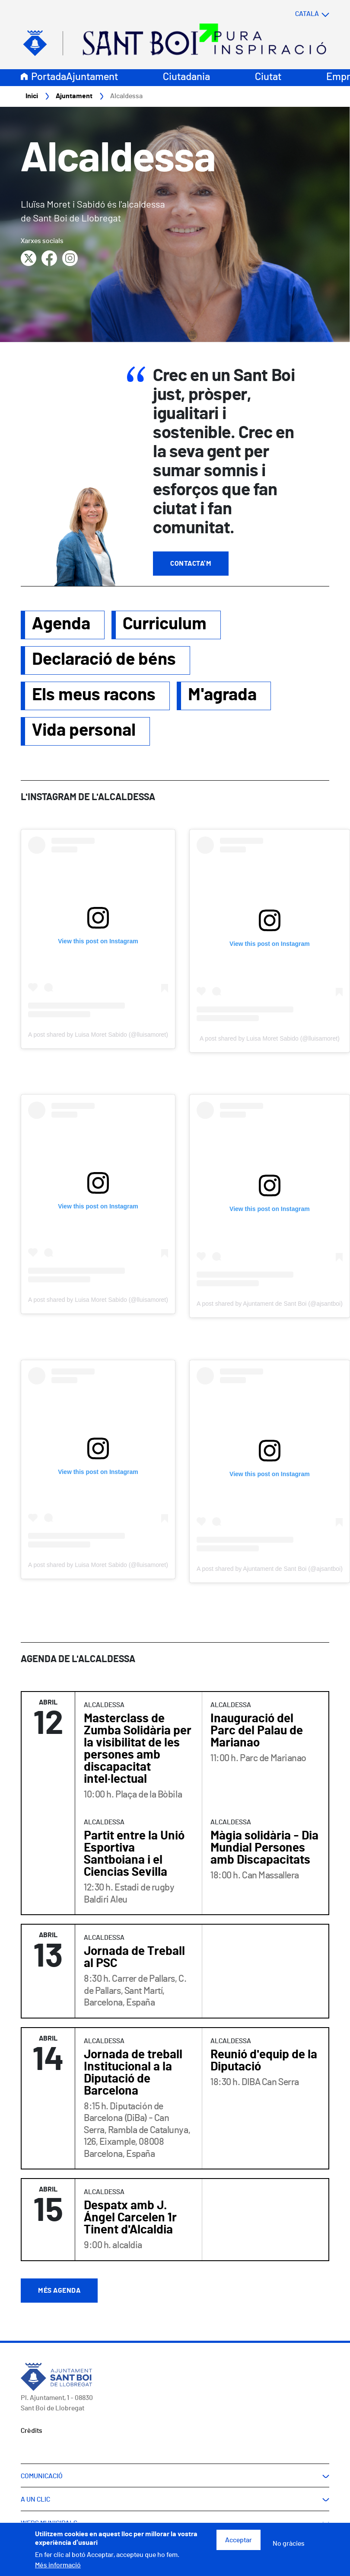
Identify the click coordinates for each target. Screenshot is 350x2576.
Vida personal (84, 731)
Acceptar (238, 2540)
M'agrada (222, 695)
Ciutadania (186, 77)
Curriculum (165, 624)
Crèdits (31, 2431)
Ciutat (268, 77)
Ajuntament (92, 77)
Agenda (61, 624)
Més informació (58, 2565)
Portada (48, 77)
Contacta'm (190, 564)
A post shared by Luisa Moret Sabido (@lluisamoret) (98, 1035)
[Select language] (295, 14)
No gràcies (289, 2543)
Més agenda (59, 2291)
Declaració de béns (104, 660)
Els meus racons (94, 695)
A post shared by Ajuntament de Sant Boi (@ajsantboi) (270, 1304)
